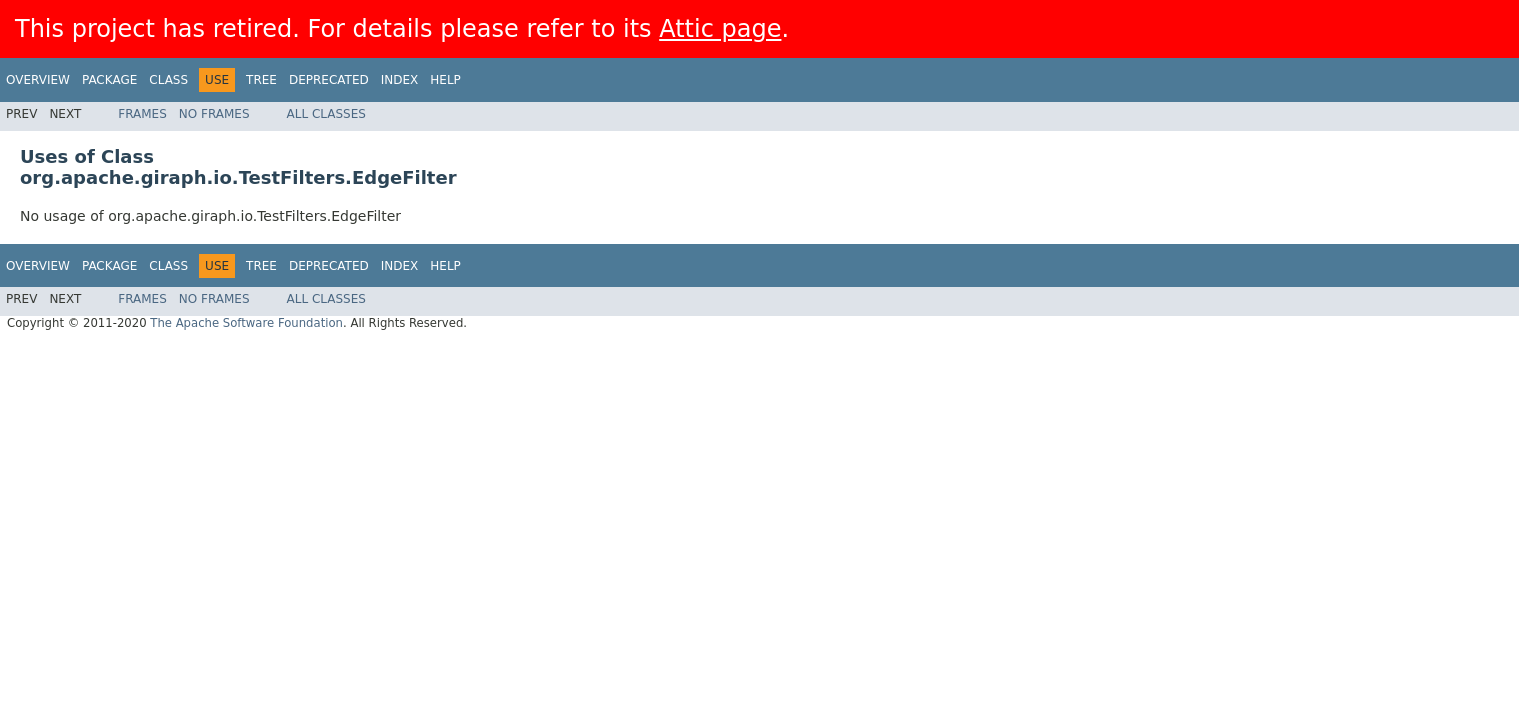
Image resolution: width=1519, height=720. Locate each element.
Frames (142, 114)
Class (168, 80)
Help (445, 80)
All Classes (326, 114)
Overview (38, 80)
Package (109, 80)
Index (400, 80)
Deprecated (329, 80)
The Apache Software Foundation (246, 323)
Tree (261, 80)
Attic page (720, 29)
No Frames (214, 114)
